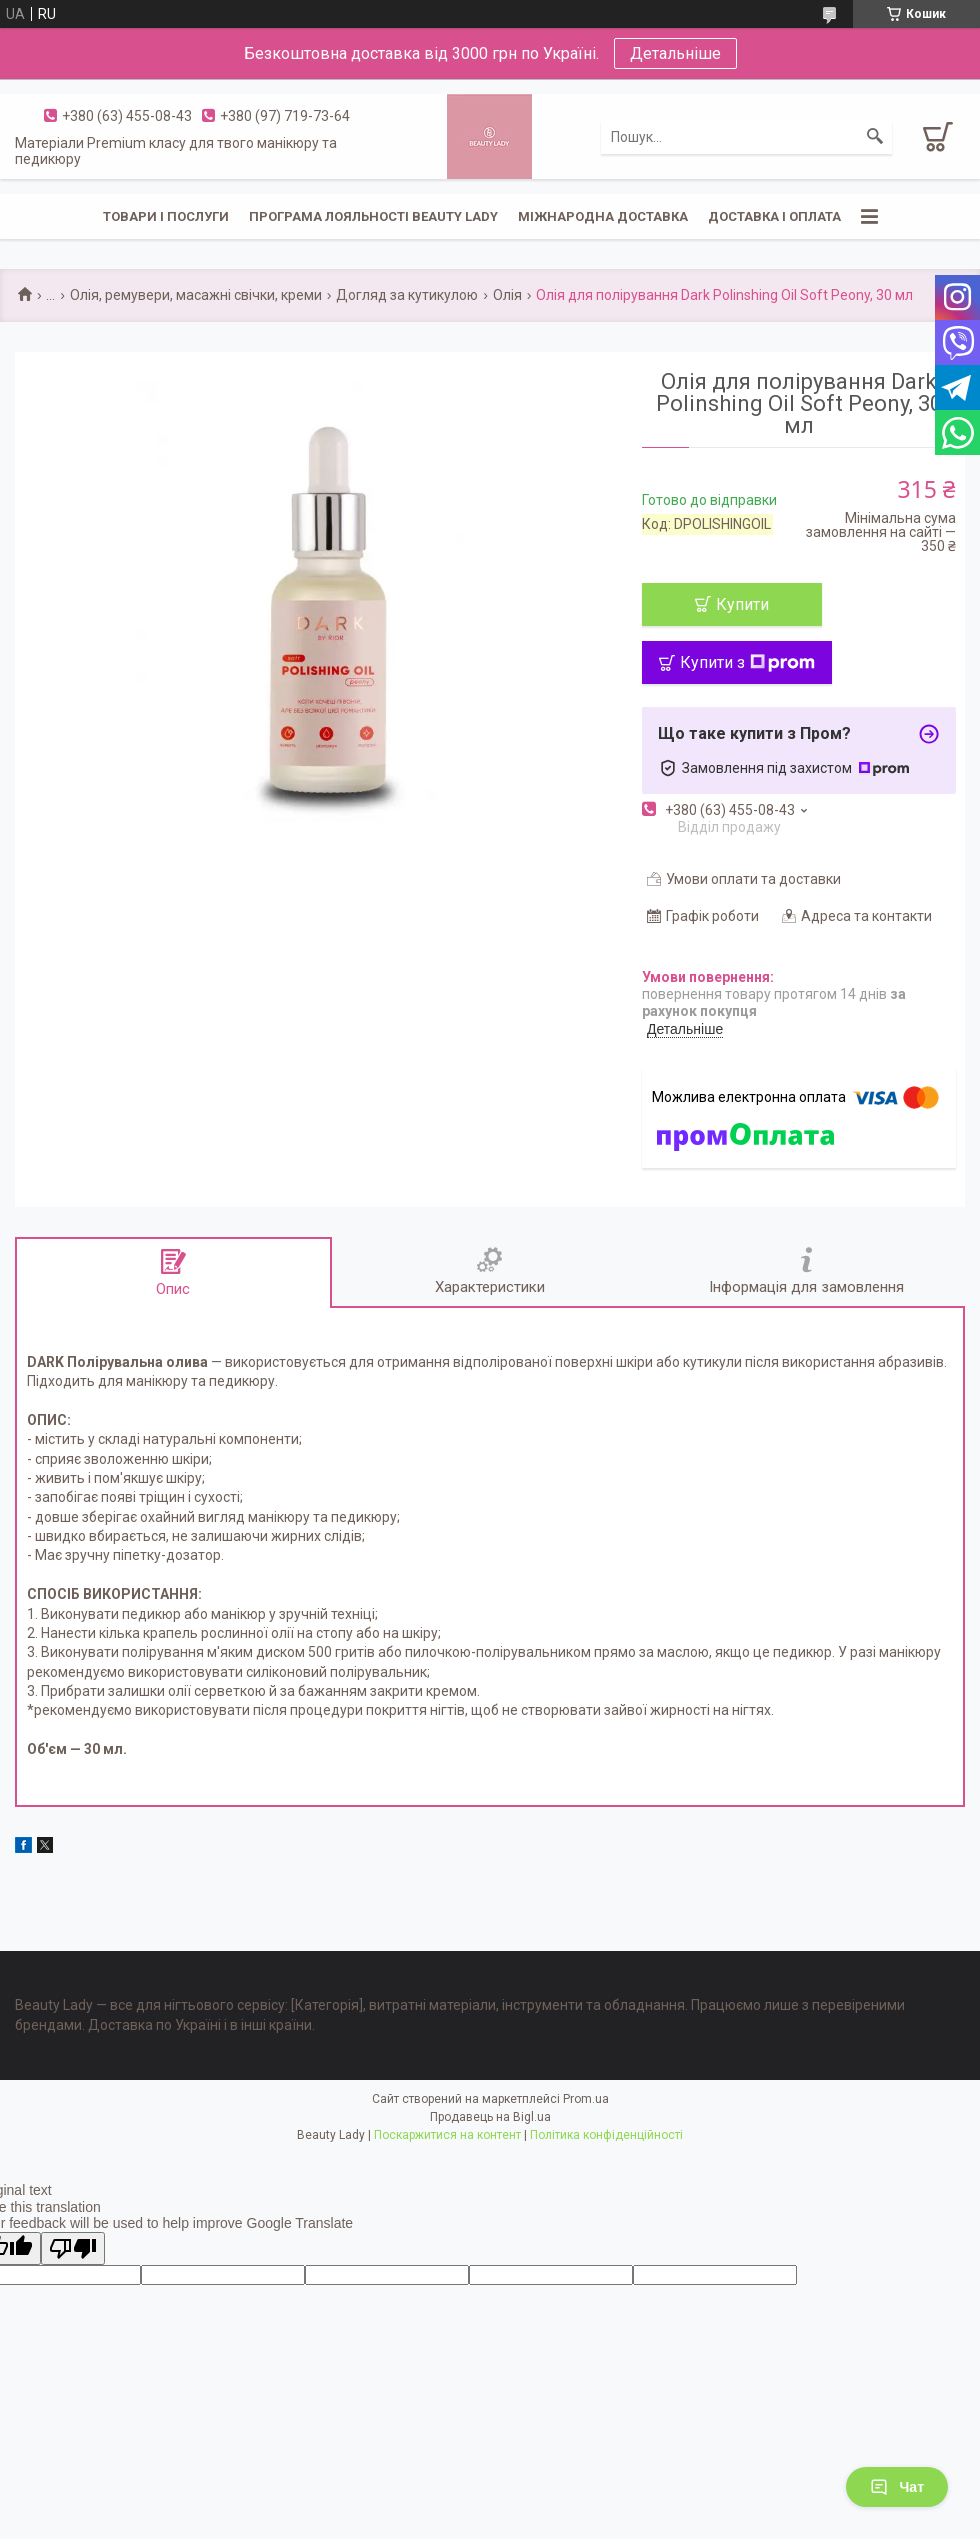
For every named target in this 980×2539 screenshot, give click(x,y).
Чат (897, 2487)
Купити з (747, 662)
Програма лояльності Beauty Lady (373, 216)
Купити (742, 604)
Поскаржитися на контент (447, 2135)
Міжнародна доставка (603, 216)
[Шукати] (875, 137)
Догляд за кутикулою (407, 295)
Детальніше (675, 53)
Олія (507, 295)
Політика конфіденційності (606, 2135)
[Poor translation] (73, 2248)
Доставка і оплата (774, 216)
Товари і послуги (166, 216)
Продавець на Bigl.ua (490, 2117)
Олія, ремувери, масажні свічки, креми (196, 295)
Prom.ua (586, 2099)
